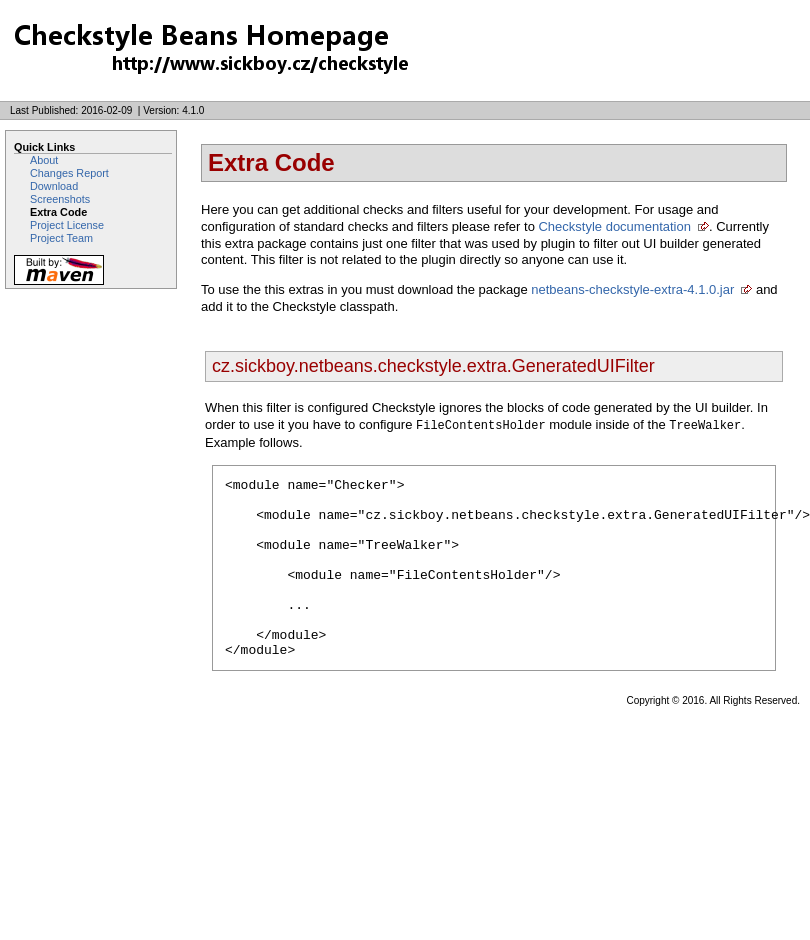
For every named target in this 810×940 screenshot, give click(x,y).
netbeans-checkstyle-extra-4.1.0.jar (632, 289)
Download (54, 186)
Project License (67, 225)
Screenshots (60, 199)
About (44, 160)
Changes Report (69, 173)
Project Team (61, 238)
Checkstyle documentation (614, 226)
